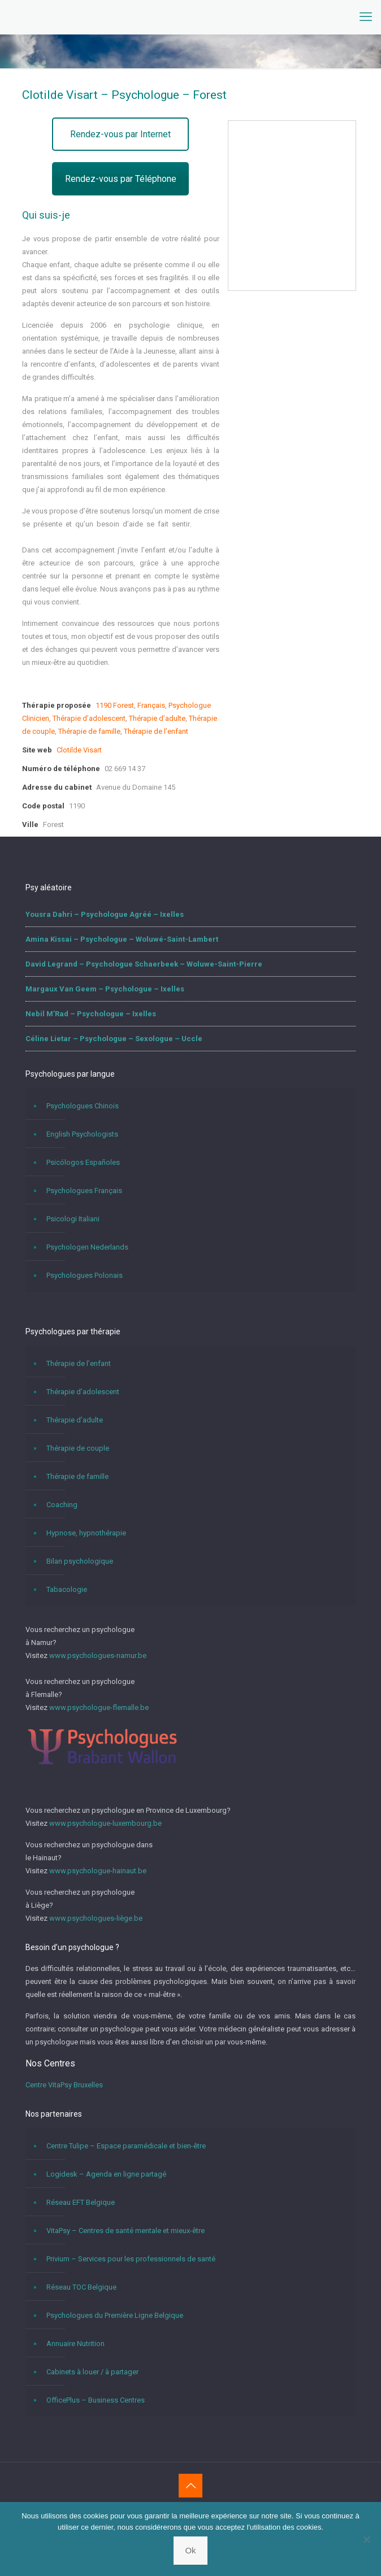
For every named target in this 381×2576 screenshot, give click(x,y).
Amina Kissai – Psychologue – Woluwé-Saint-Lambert (121, 939)
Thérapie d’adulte (157, 718)
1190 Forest (115, 705)
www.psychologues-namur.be (97, 1655)
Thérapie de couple (77, 1448)
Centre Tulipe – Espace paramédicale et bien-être (126, 2146)
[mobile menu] (365, 17)
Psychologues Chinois (82, 1106)
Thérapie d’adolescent (89, 718)
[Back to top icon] (190, 2485)
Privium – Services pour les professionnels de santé (130, 2259)
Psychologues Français (84, 1190)
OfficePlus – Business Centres (95, 2400)
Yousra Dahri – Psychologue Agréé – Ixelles (104, 914)
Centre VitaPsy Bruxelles (64, 2085)
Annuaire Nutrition (75, 2343)
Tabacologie (66, 1589)
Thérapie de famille (89, 731)
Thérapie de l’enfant (156, 731)
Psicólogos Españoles (83, 1162)
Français (151, 705)
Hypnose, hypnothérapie (86, 1533)
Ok (190, 2550)
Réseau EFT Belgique (80, 2202)
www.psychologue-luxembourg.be (105, 1823)
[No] (367, 2539)
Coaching (61, 1504)
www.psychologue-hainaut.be (97, 1870)
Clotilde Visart (79, 750)
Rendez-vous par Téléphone (120, 178)
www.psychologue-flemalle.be (99, 1707)
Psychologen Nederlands (87, 1247)
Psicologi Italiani (72, 1219)
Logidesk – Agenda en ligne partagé (106, 2174)
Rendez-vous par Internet (120, 134)
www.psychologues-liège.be (95, 1918)
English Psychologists (82, 1134)
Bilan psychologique (79, 1561)
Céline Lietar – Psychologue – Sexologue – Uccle (113, 1038)
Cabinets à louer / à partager (92, 2372)
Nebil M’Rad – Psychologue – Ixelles (90, 1013)
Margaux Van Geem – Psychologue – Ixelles (104, 989)
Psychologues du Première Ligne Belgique (114, 2315)
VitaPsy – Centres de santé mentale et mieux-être (125, 2230)
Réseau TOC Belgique (81, 2287)
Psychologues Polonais (84, 1275)
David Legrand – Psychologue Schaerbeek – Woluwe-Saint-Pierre (143, 964)
